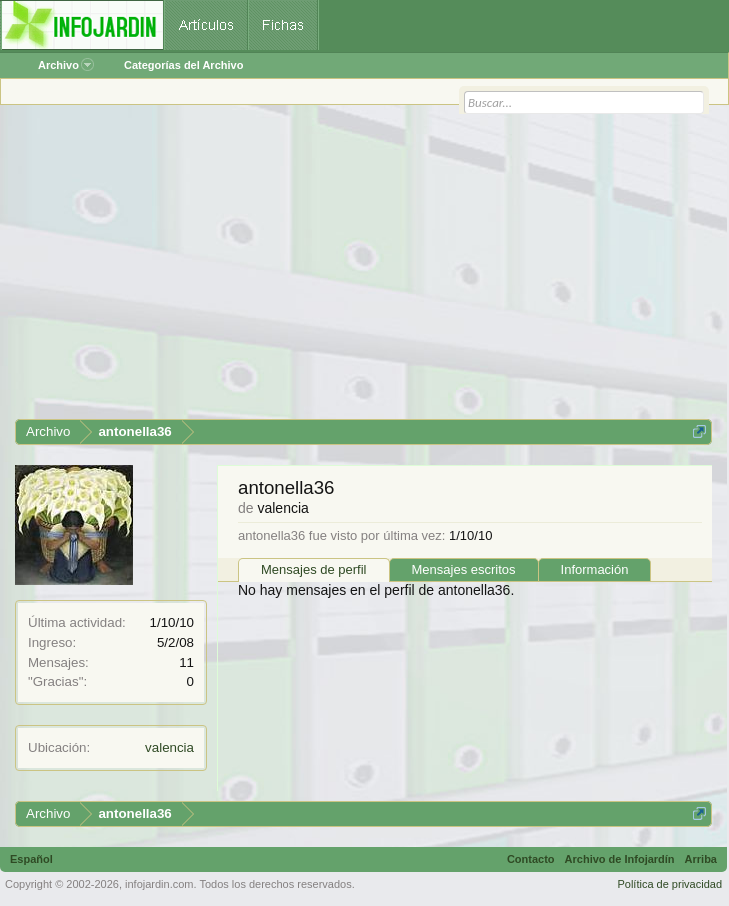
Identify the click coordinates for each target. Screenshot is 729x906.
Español (31, 859)
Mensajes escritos (464, 569)
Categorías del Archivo (183, 65)
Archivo (66, 65)
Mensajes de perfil (314, 569)
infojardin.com (159, 884)
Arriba (701, 859)
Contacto (531, 859)
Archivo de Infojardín (620, 859)
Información (595, 569)
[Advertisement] (363, 269)
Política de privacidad (669, 884)
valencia (169, 747)
